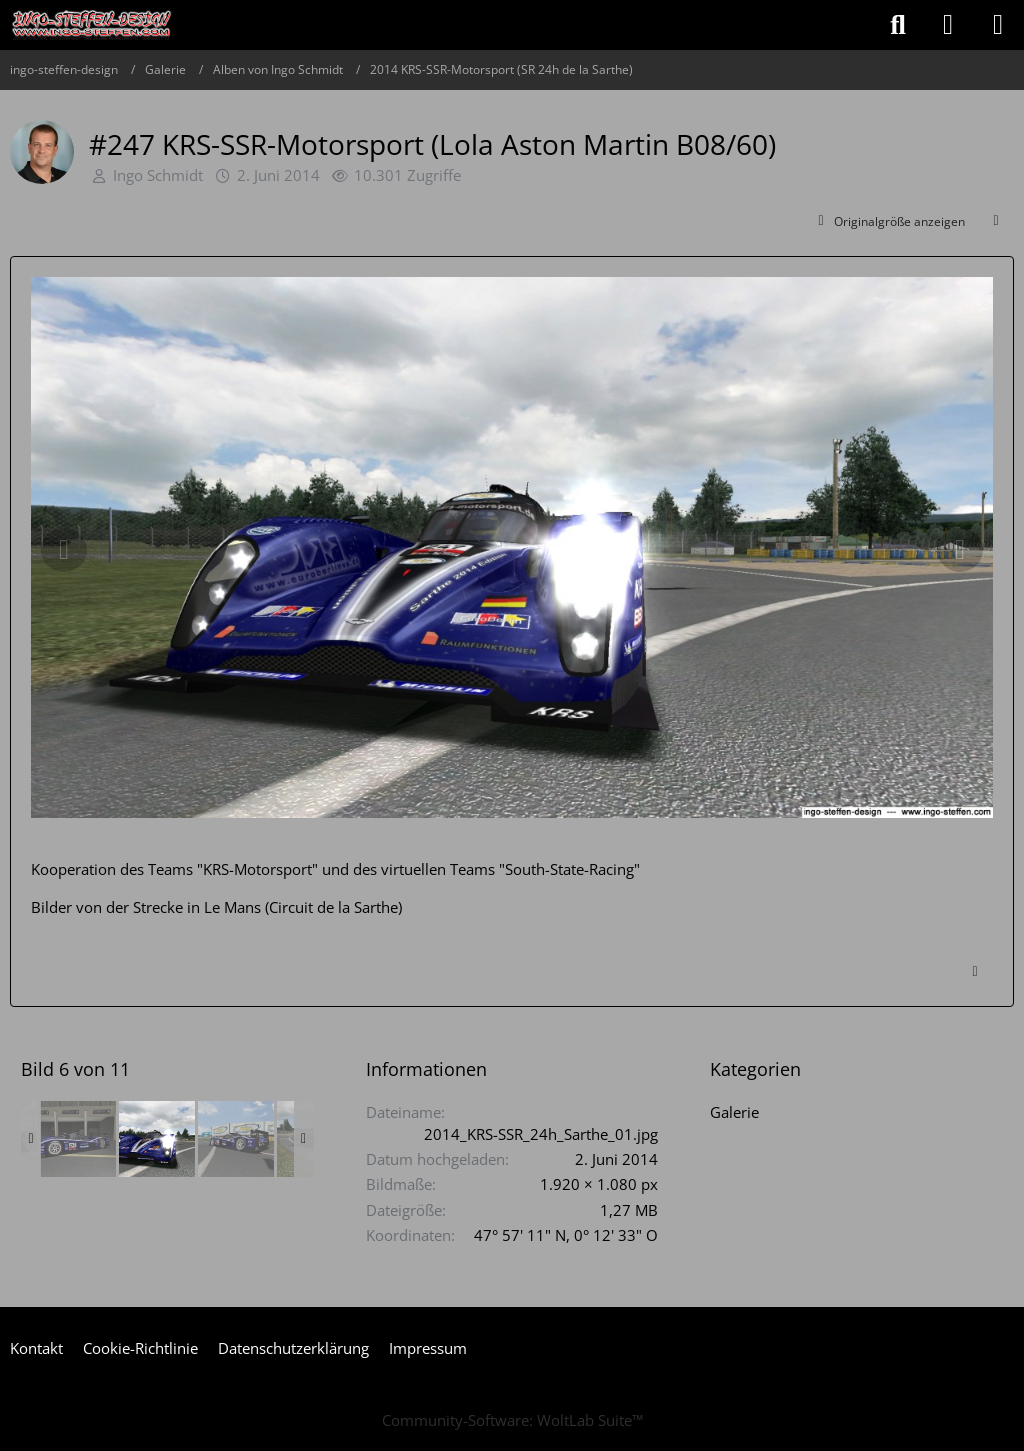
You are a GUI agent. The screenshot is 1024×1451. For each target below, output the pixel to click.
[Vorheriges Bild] (64, 550)
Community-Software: (512, 1420)
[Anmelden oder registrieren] (948, 25)
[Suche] (898, 25)
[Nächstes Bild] (960, 550)
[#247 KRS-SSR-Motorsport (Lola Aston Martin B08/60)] (78, 1139)
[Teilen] (996, 222)
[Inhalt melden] (975, 972)
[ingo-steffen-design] (92, 25)
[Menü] (998, 25)
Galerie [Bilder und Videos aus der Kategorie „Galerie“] (734, 1112)
